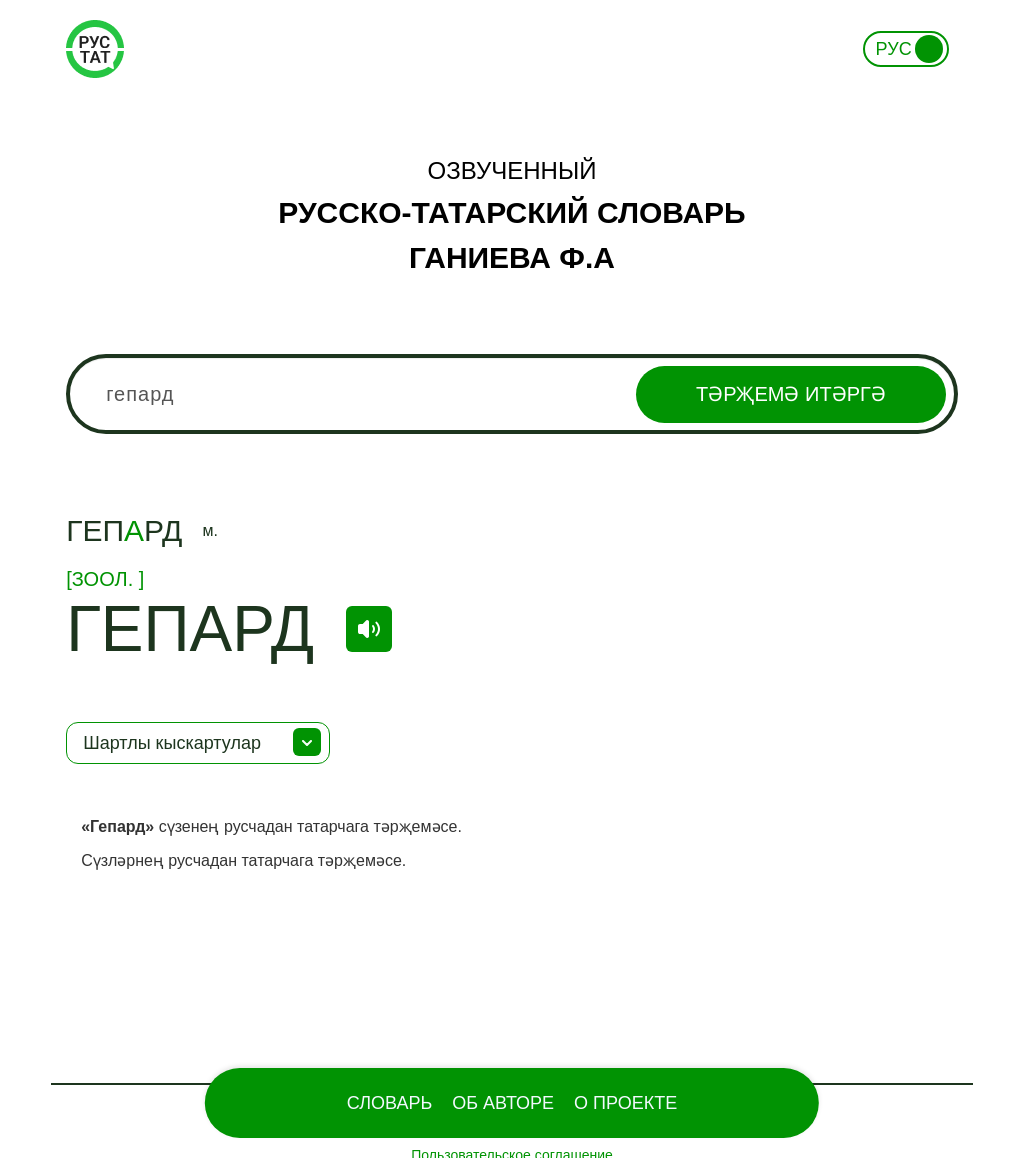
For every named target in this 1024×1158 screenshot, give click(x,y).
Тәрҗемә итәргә (791, 394)
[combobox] (512, 394)
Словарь (389, 1103)
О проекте (625, 1103)
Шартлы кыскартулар (172, 743)
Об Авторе (503, 1103)
